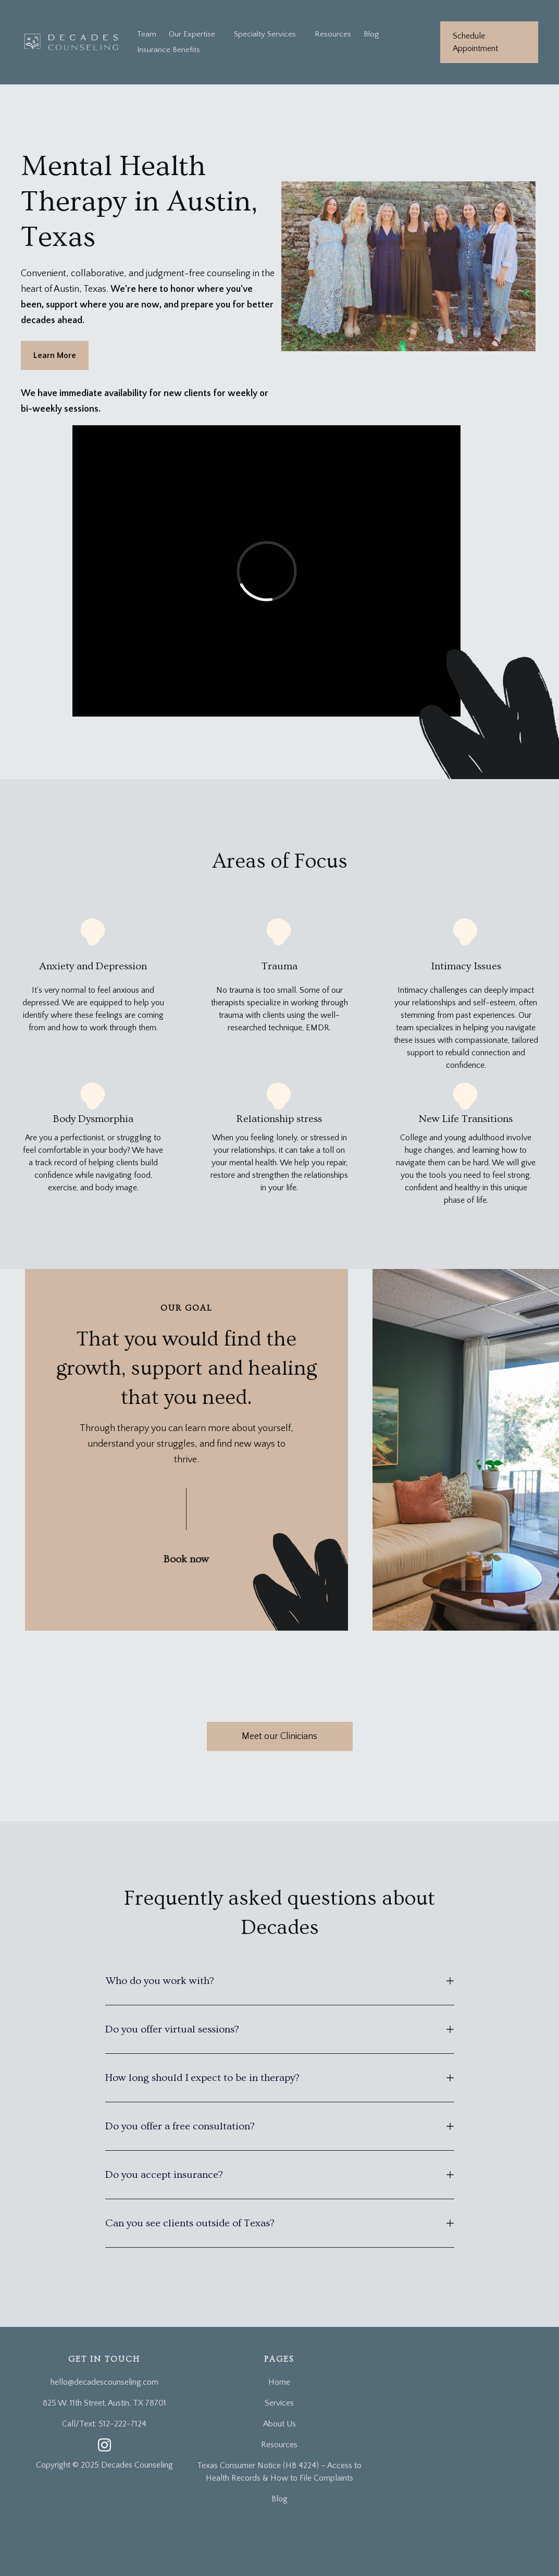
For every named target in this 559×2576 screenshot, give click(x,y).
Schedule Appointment (475, 42)
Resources (333, 34)
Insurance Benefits (168, 49)
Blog (371, 34)
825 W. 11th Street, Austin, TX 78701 (104, 2403)
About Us (279, 2424)
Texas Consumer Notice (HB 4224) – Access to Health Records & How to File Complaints (279, 2472)
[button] (265, 34)
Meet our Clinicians (279, 1736)
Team (146, 34)
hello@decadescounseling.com (104, 2382)
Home (279, 2382)
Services (279, 2403)
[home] (71, 42)
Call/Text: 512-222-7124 (104, 2424)
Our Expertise (192, 34)
